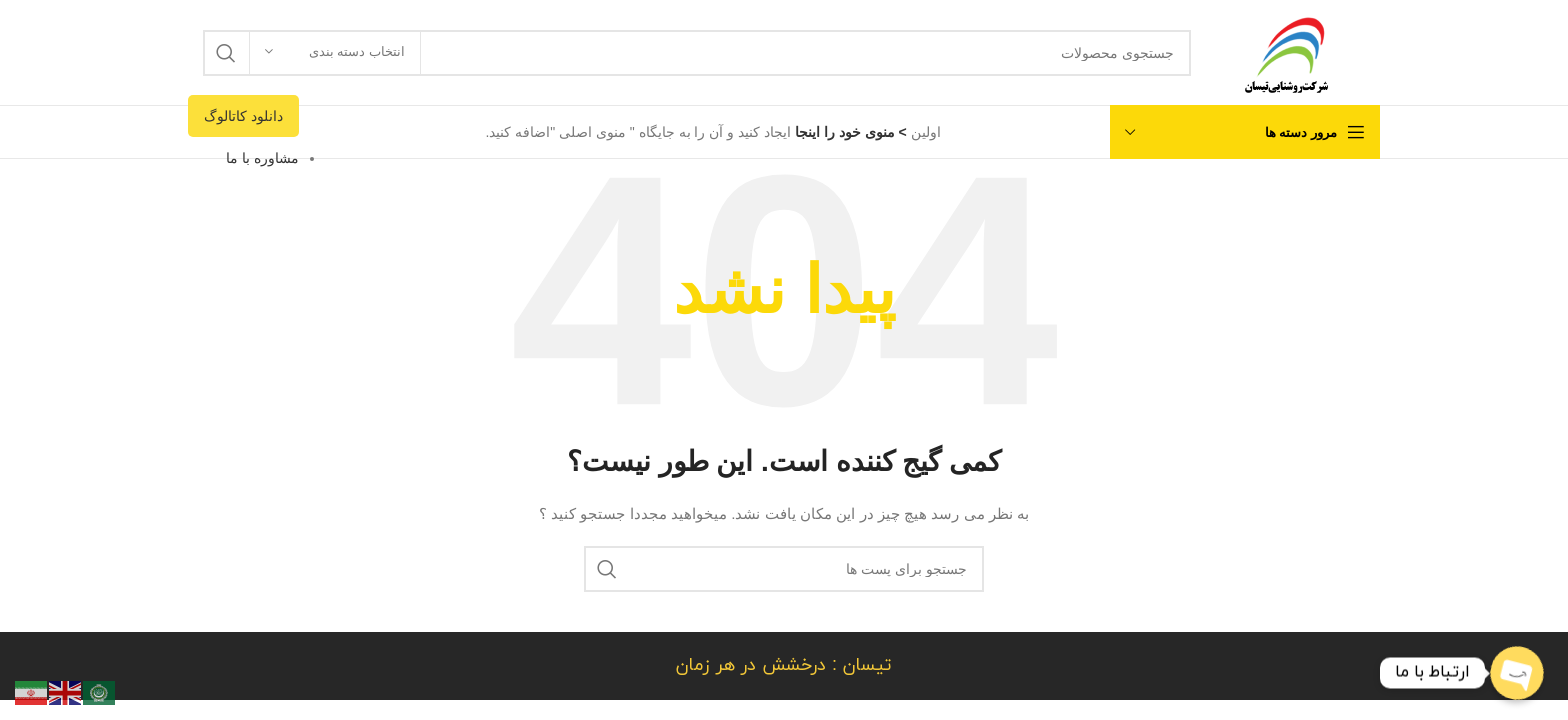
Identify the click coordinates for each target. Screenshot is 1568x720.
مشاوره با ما (262, 158)
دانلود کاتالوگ (243, 116)
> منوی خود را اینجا (849, 132)
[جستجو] (697, 53)
